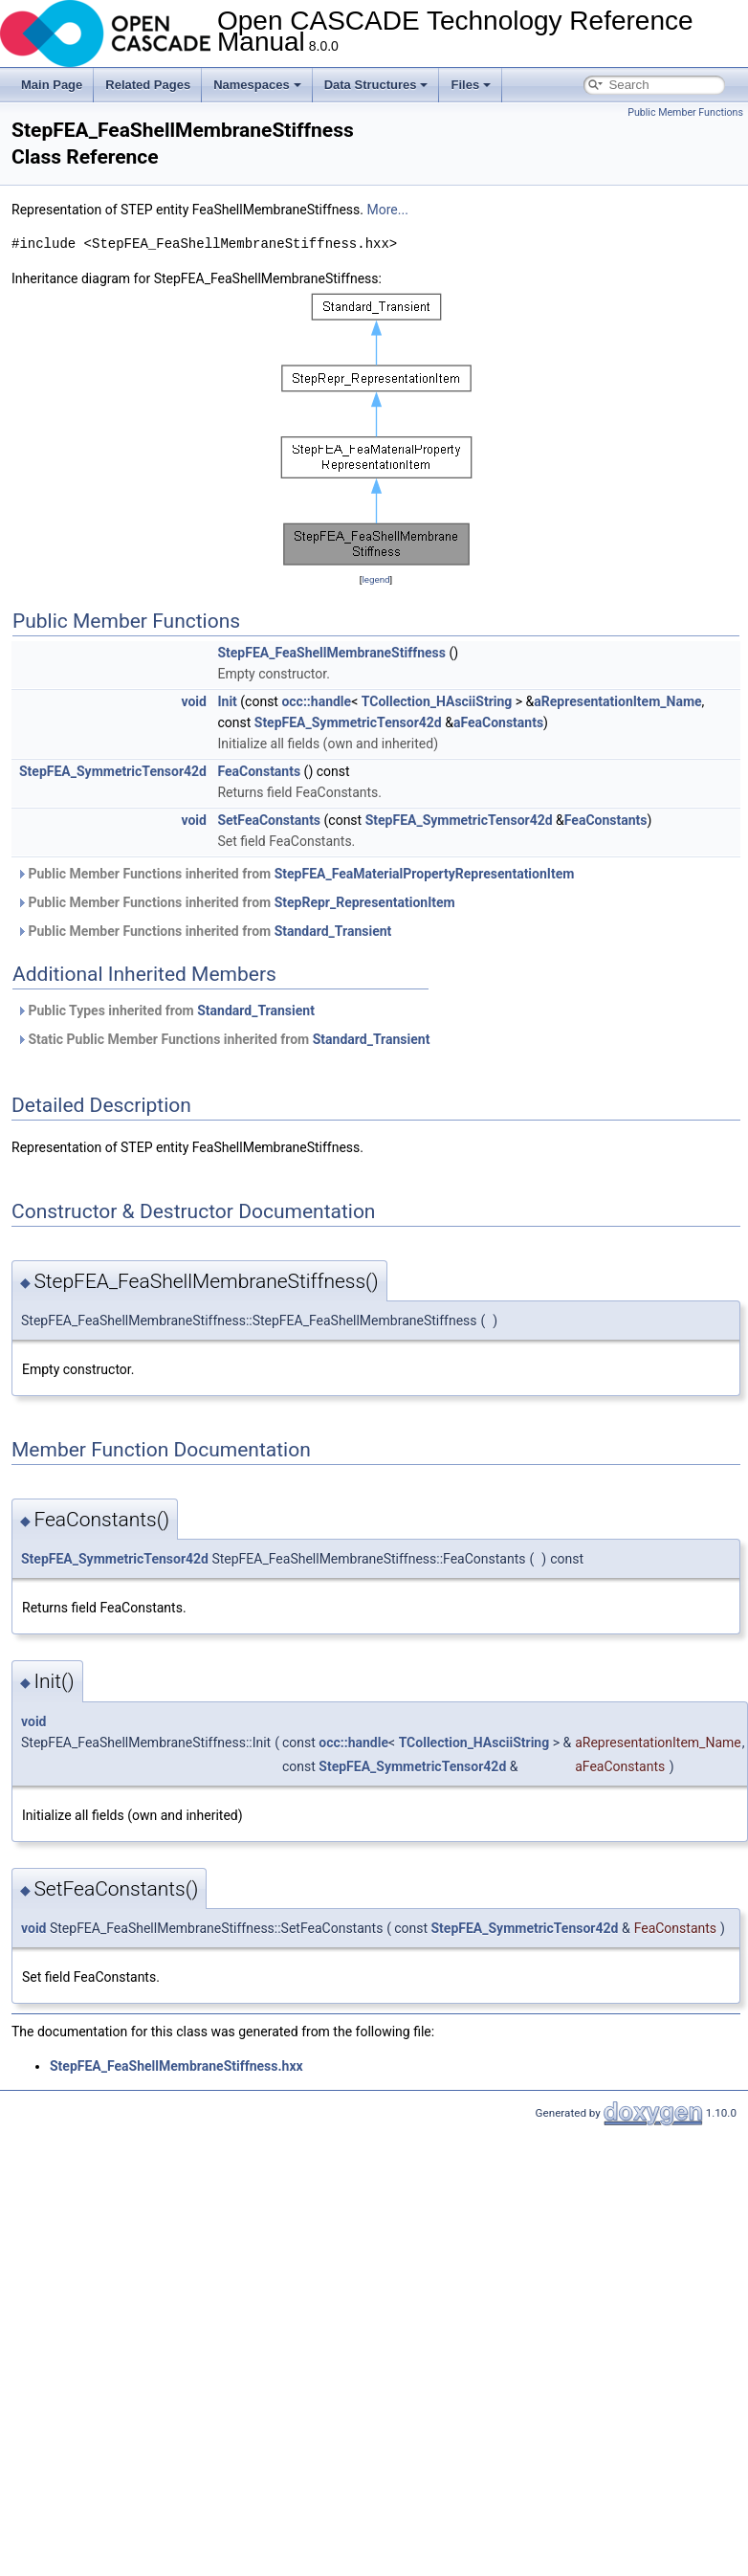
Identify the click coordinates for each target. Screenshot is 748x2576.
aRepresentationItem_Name (617, 701)
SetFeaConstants (268, 820)
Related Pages (147, 85)
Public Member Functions (685, 112)
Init (226, 701)
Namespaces (257, 85)
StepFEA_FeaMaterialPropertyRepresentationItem (425, 873)
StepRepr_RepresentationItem (365, 902)
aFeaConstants (498, 722)
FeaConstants (258, 771)
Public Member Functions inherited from (295, 873)
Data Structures (376, 85)
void (193, 701)
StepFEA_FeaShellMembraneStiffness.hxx (176, 2066)
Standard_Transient (333, 931)
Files (471, 85)
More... (387, 209)
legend (375, 579)
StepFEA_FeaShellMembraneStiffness (331, 652)
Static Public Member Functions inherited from (222, 1039)
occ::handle (316, 701)
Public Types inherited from (165, 1010)
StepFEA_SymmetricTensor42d (348, 722)
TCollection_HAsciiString (437, 701)
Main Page (51, 85)
